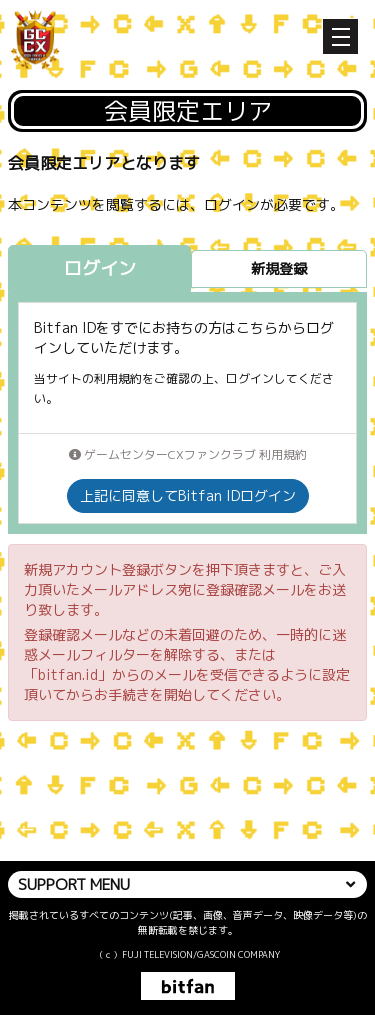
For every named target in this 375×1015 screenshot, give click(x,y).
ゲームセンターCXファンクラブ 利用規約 (188, 454)
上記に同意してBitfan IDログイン (188, 495)
